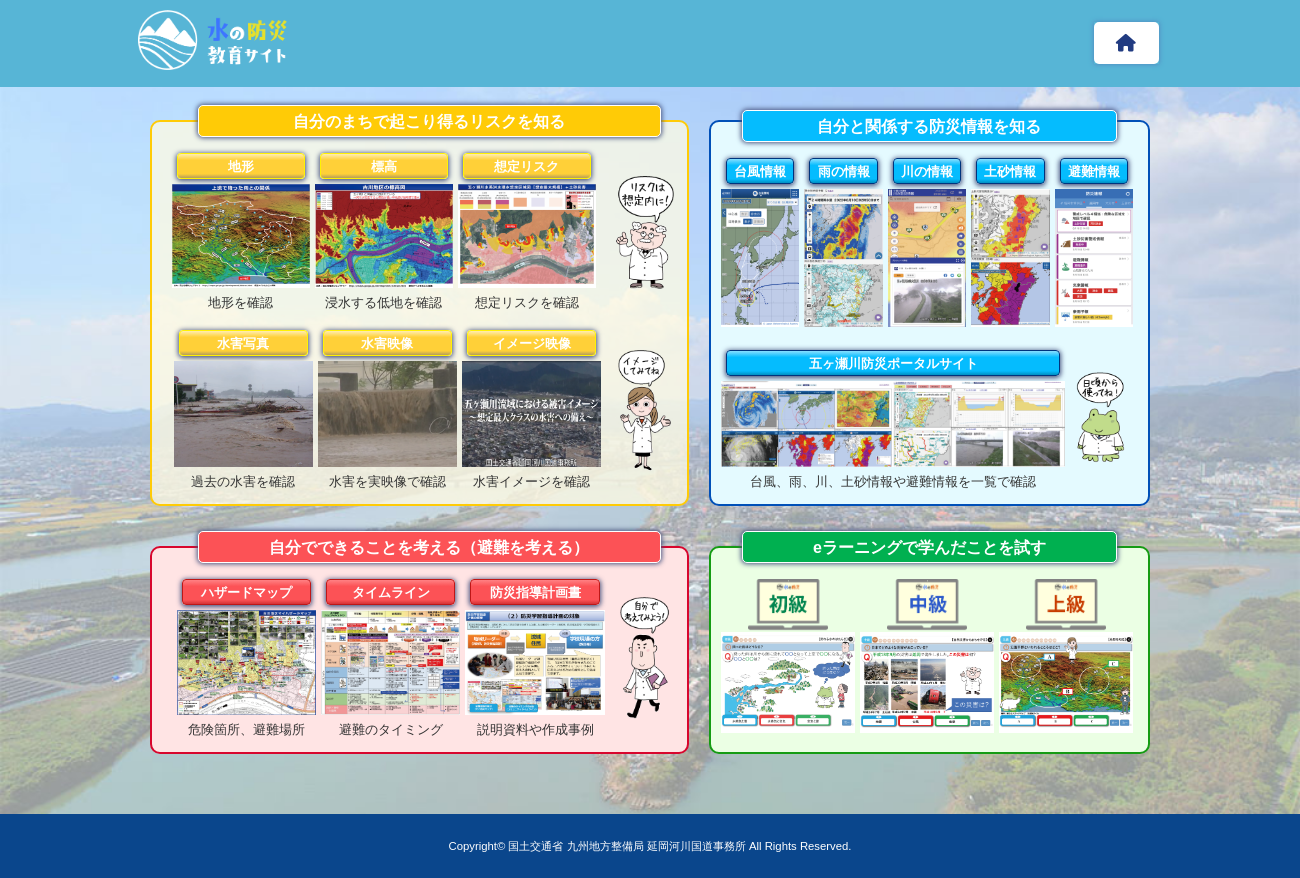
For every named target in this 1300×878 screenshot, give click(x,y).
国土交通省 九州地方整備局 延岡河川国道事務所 (626, 846)
